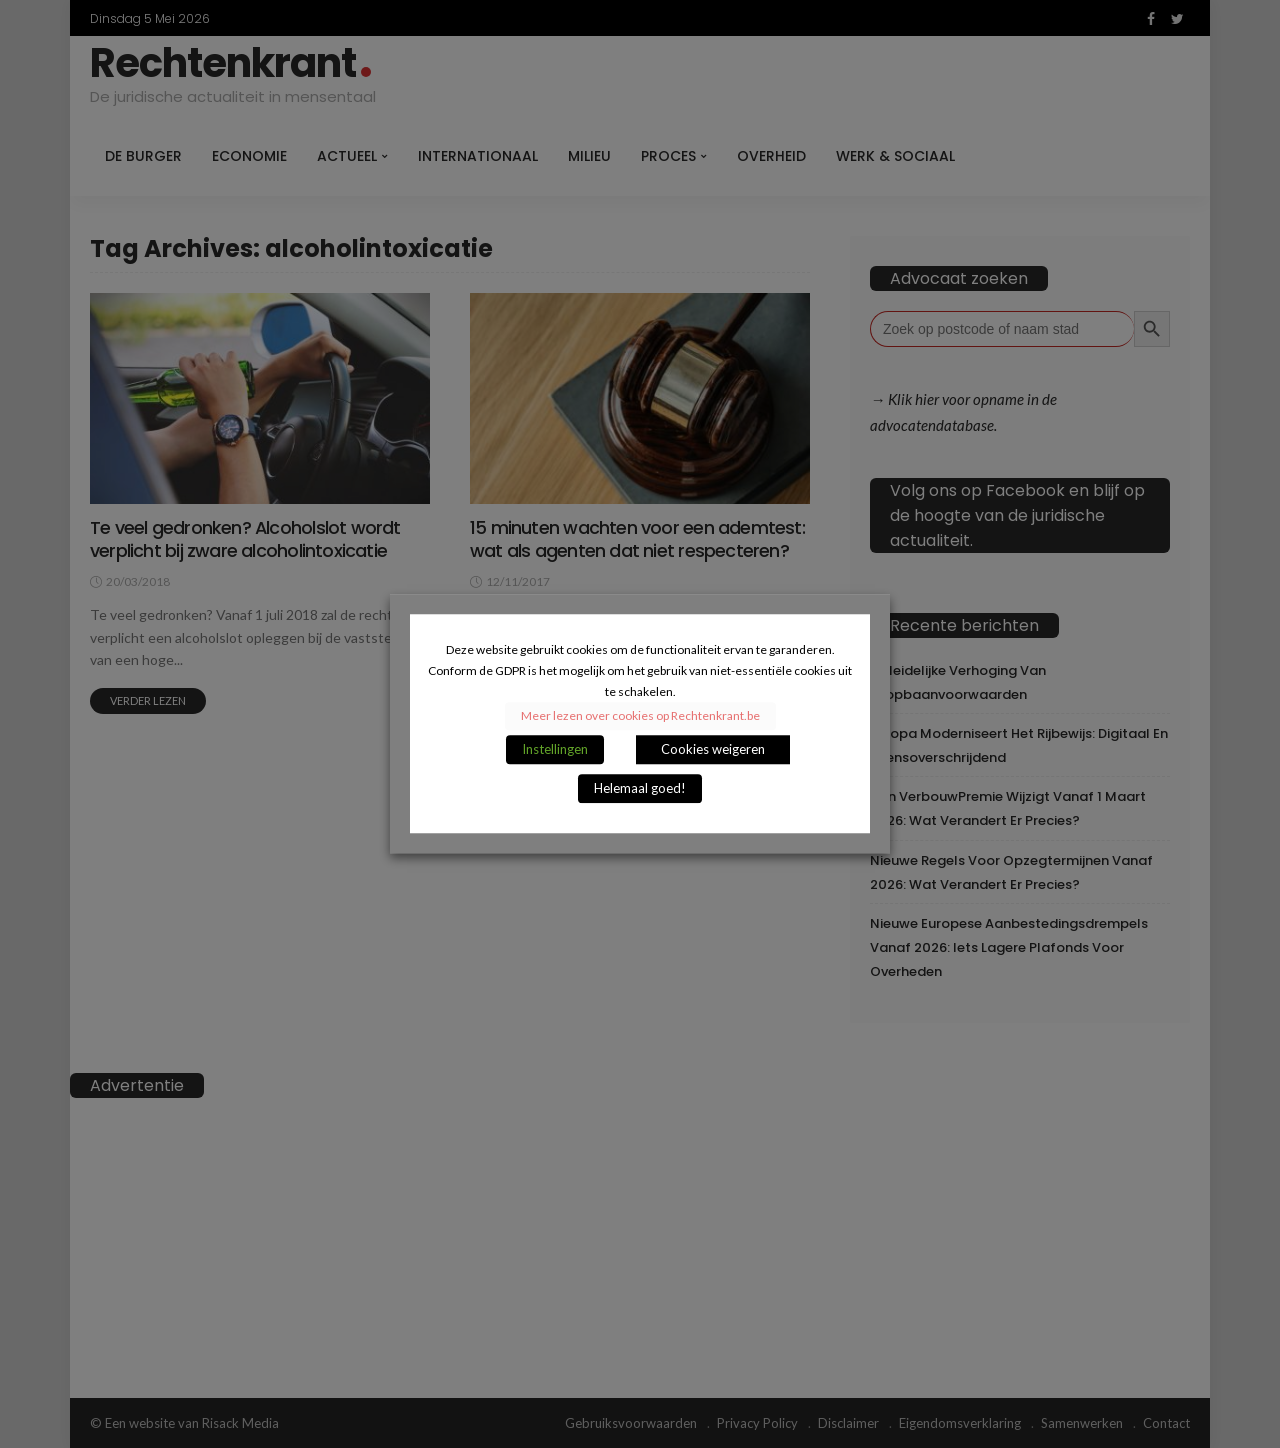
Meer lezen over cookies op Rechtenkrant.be (640, 716)
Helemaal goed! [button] (640, 789)
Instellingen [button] (555, 750)
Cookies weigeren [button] (713, 750)
